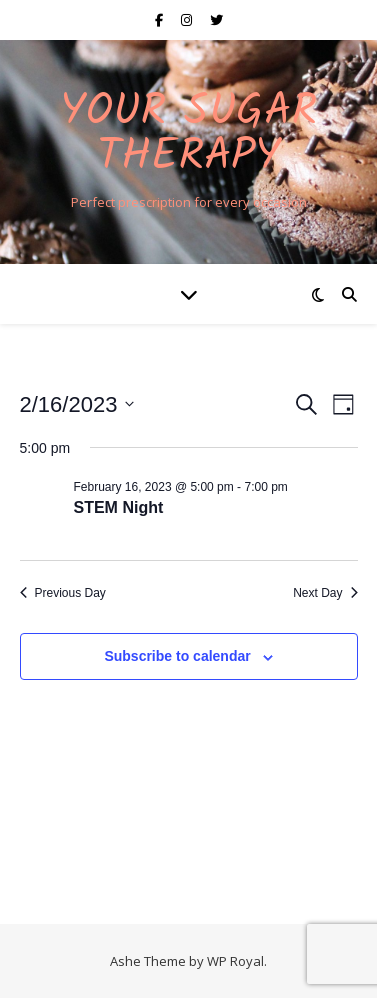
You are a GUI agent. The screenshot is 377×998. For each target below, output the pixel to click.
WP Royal (235, 961)
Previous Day (63, 593)
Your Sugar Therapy (188, 135)
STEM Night (119, 507)
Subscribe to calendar (177, 656)
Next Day (325, 593)
